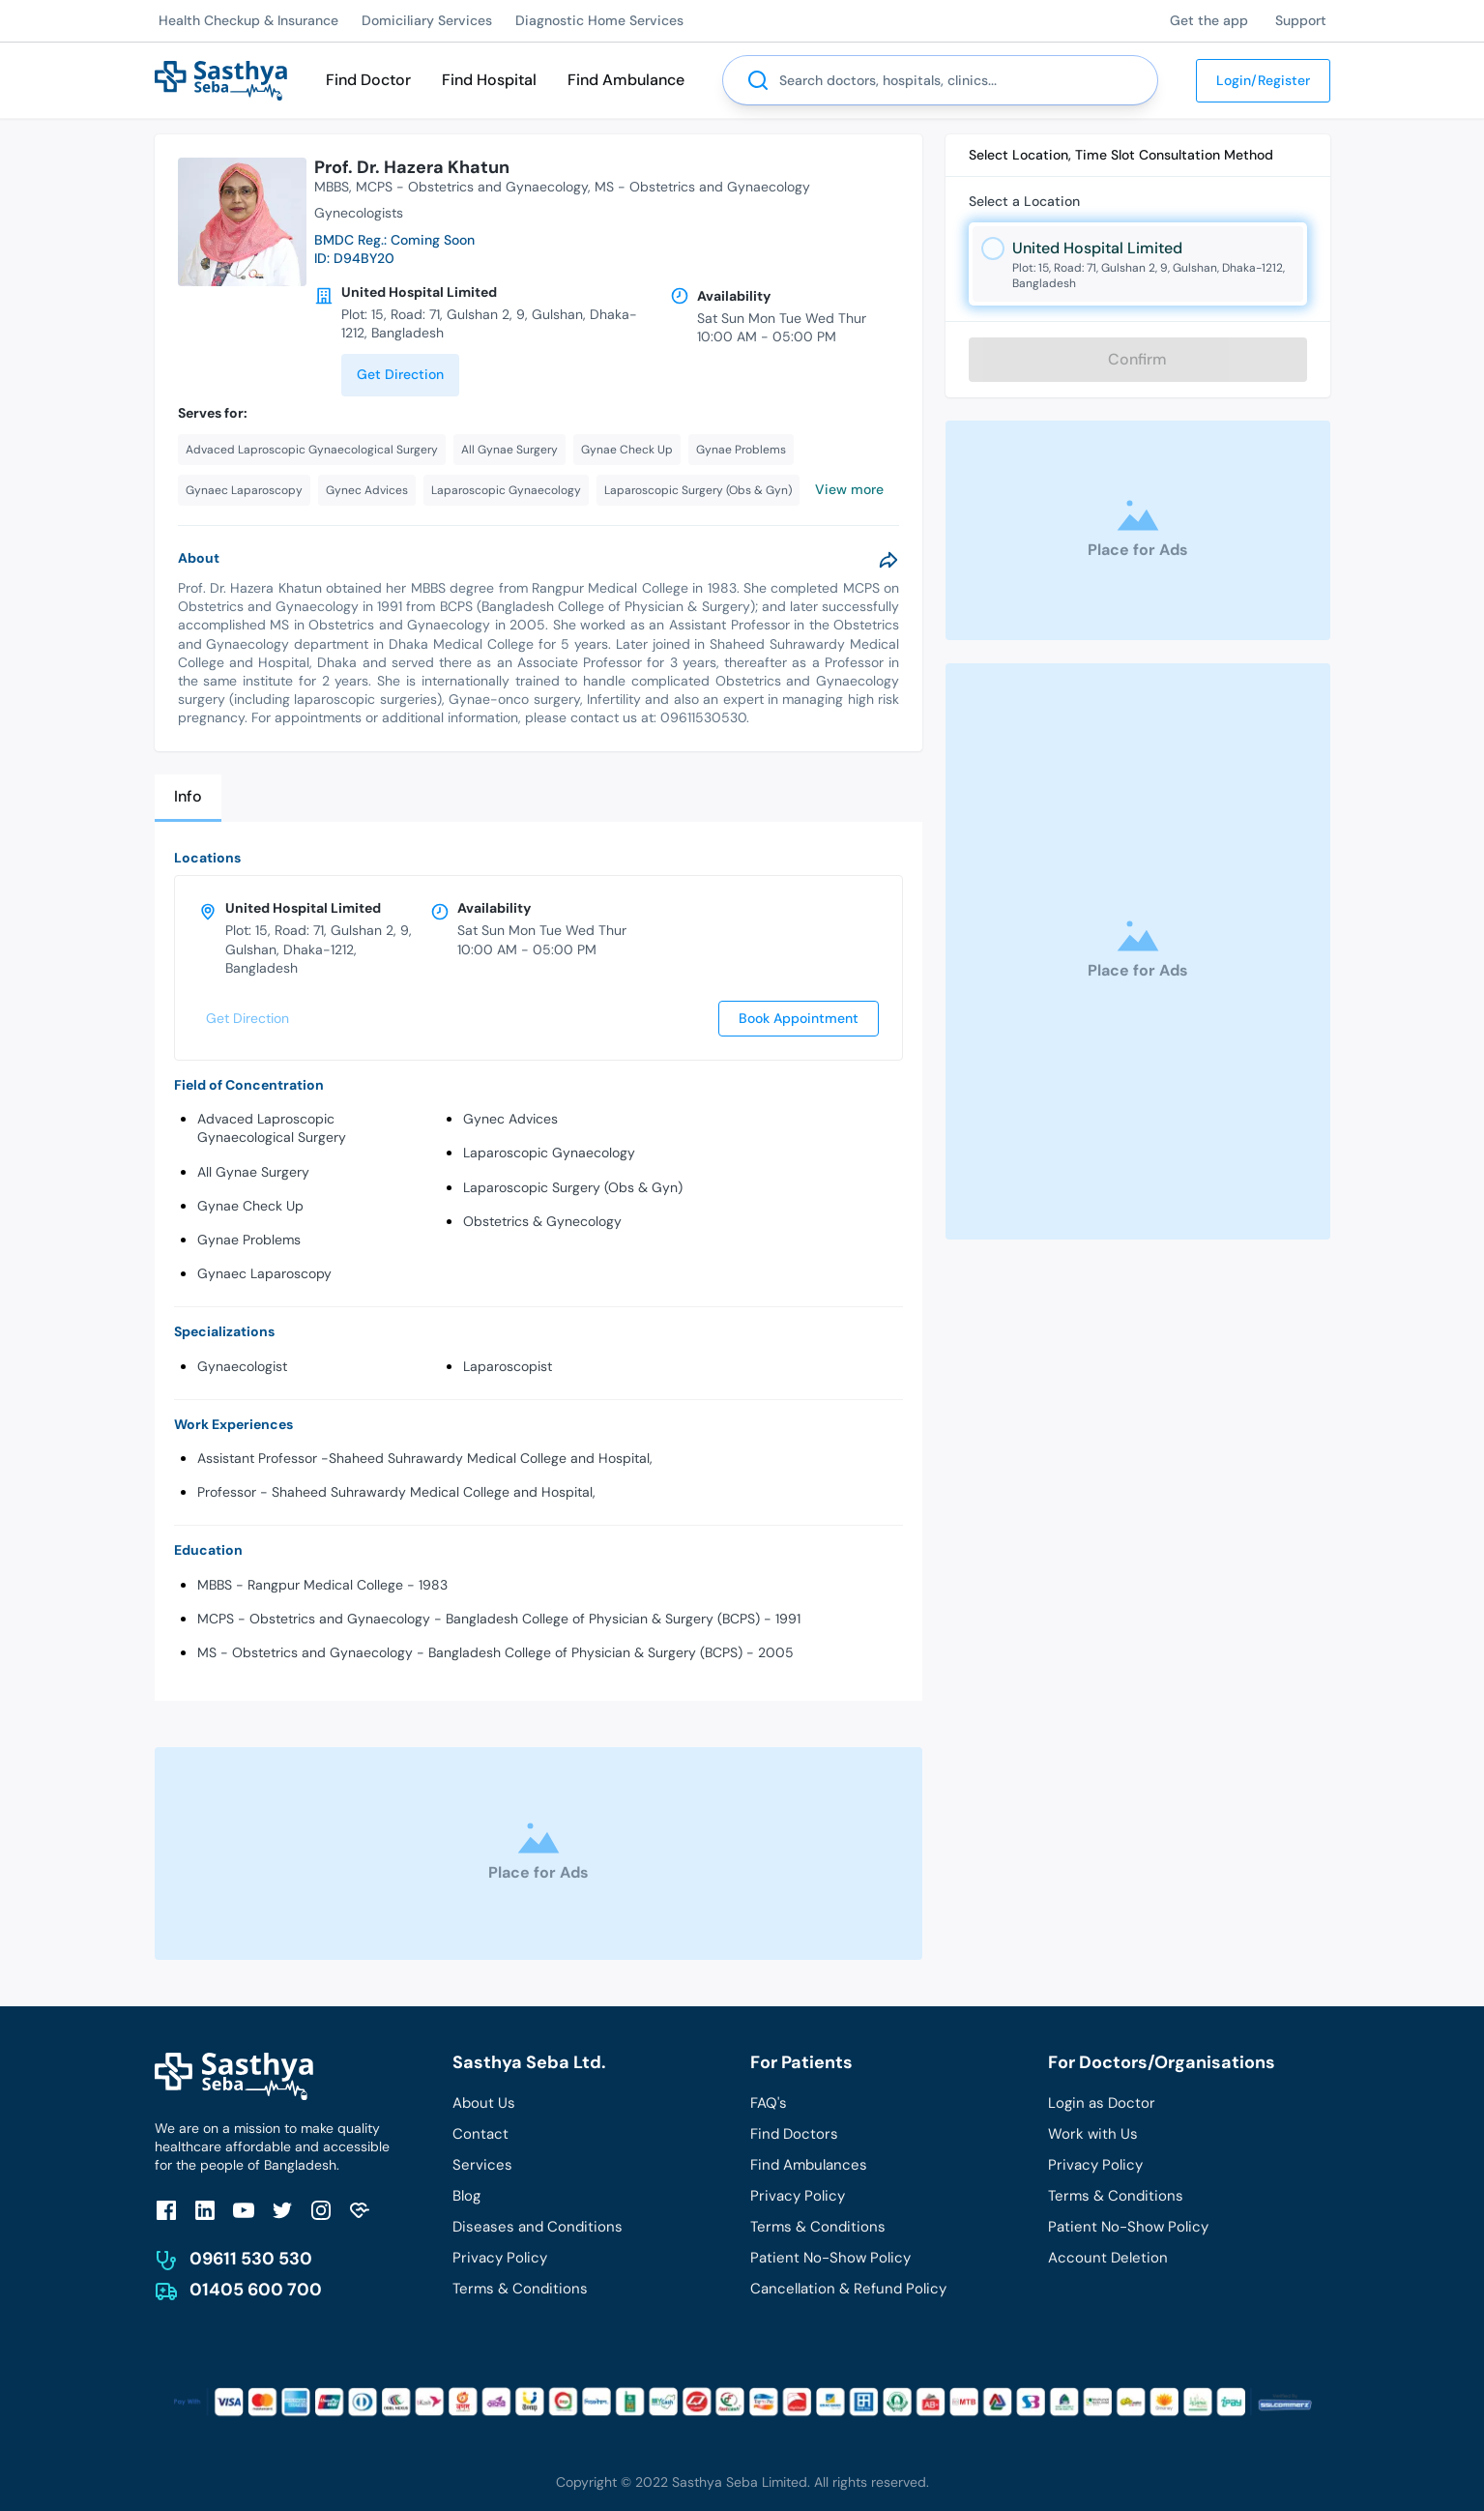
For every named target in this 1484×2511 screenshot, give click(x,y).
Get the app (1209, 20)
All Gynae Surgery (253, 1172)
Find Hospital (489, 80)
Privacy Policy (499, 2257)
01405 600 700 (255, 2289)
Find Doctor (368, 80)
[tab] (188, 798)
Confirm (1137, 359)
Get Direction (400, 374)
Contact (480, 2134)
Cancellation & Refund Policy (848, 2288)
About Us (483, 2103)
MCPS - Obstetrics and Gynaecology (472, 186)
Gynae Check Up (250, 1205)
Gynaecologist (242, 1366)
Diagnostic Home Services (599, 20)
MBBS (331, 186)
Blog (466, 2195)
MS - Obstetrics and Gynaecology (702, 186)
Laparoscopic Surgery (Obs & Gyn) (573, 1187)
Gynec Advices (510, 1118)
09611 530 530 (250, 2258)
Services (482, 2165)
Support (1300, 20)
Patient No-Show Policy (830, 2257)
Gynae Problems (249, 1239)
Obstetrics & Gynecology (542, 1221)
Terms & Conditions (520, 2288)
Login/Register (1263, 80)
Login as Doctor (1101, 2103)
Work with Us (1093, 2134)
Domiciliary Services (427, 20)
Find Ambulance (625, 80)
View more (849, 489)
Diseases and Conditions (537, 2226)
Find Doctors (794, 2134)
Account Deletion (1108, 2257)
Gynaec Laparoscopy (264, 1273)
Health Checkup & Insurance (248, 20)
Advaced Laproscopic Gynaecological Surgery (271, 1128)
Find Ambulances (808, 2165)
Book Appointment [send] (798, 1018)
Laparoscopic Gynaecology (549, 1152)
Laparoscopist (507, 1366)
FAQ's (768, 2103)
